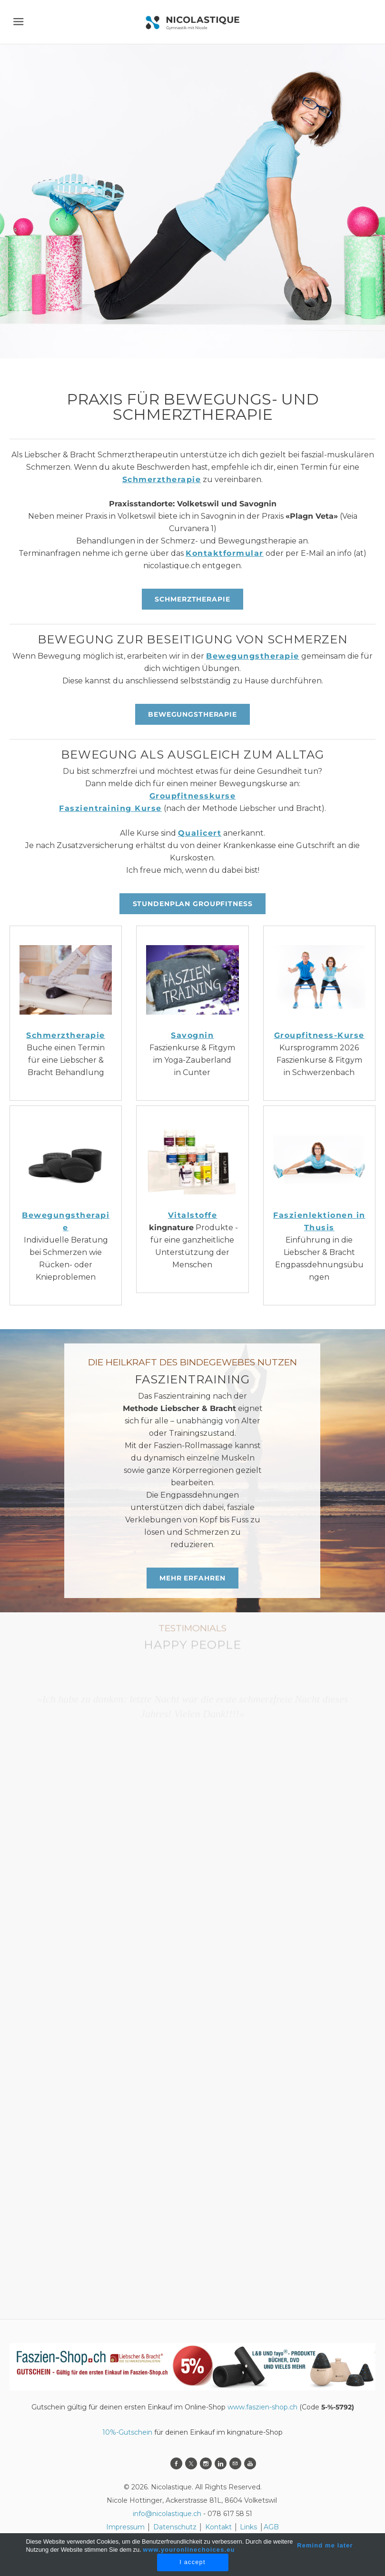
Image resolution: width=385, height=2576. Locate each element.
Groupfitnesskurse (192, 795)
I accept (192, 2562)
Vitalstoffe (192, 1215)
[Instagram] (206, 2463)
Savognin (192, 1035)
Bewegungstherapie (252, 656)
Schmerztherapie (161, 479)
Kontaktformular (225, 553)
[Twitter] (191, 2463)
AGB (271, 2527)
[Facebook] (176, 2463)
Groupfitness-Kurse (319, 1035)
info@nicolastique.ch (167, 2513)
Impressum (125, 2527)
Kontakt (218, 2527)
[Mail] (235, 2463)
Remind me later (325, 2545)
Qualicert (200, 833)
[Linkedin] (221, 2463)
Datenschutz (175, 2527)
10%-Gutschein (127, 2432)
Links (248, 2527)
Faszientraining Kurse (110, 808)
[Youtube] (250, 2463)
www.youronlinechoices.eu (189, 2549)
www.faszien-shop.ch (262, 2407)
